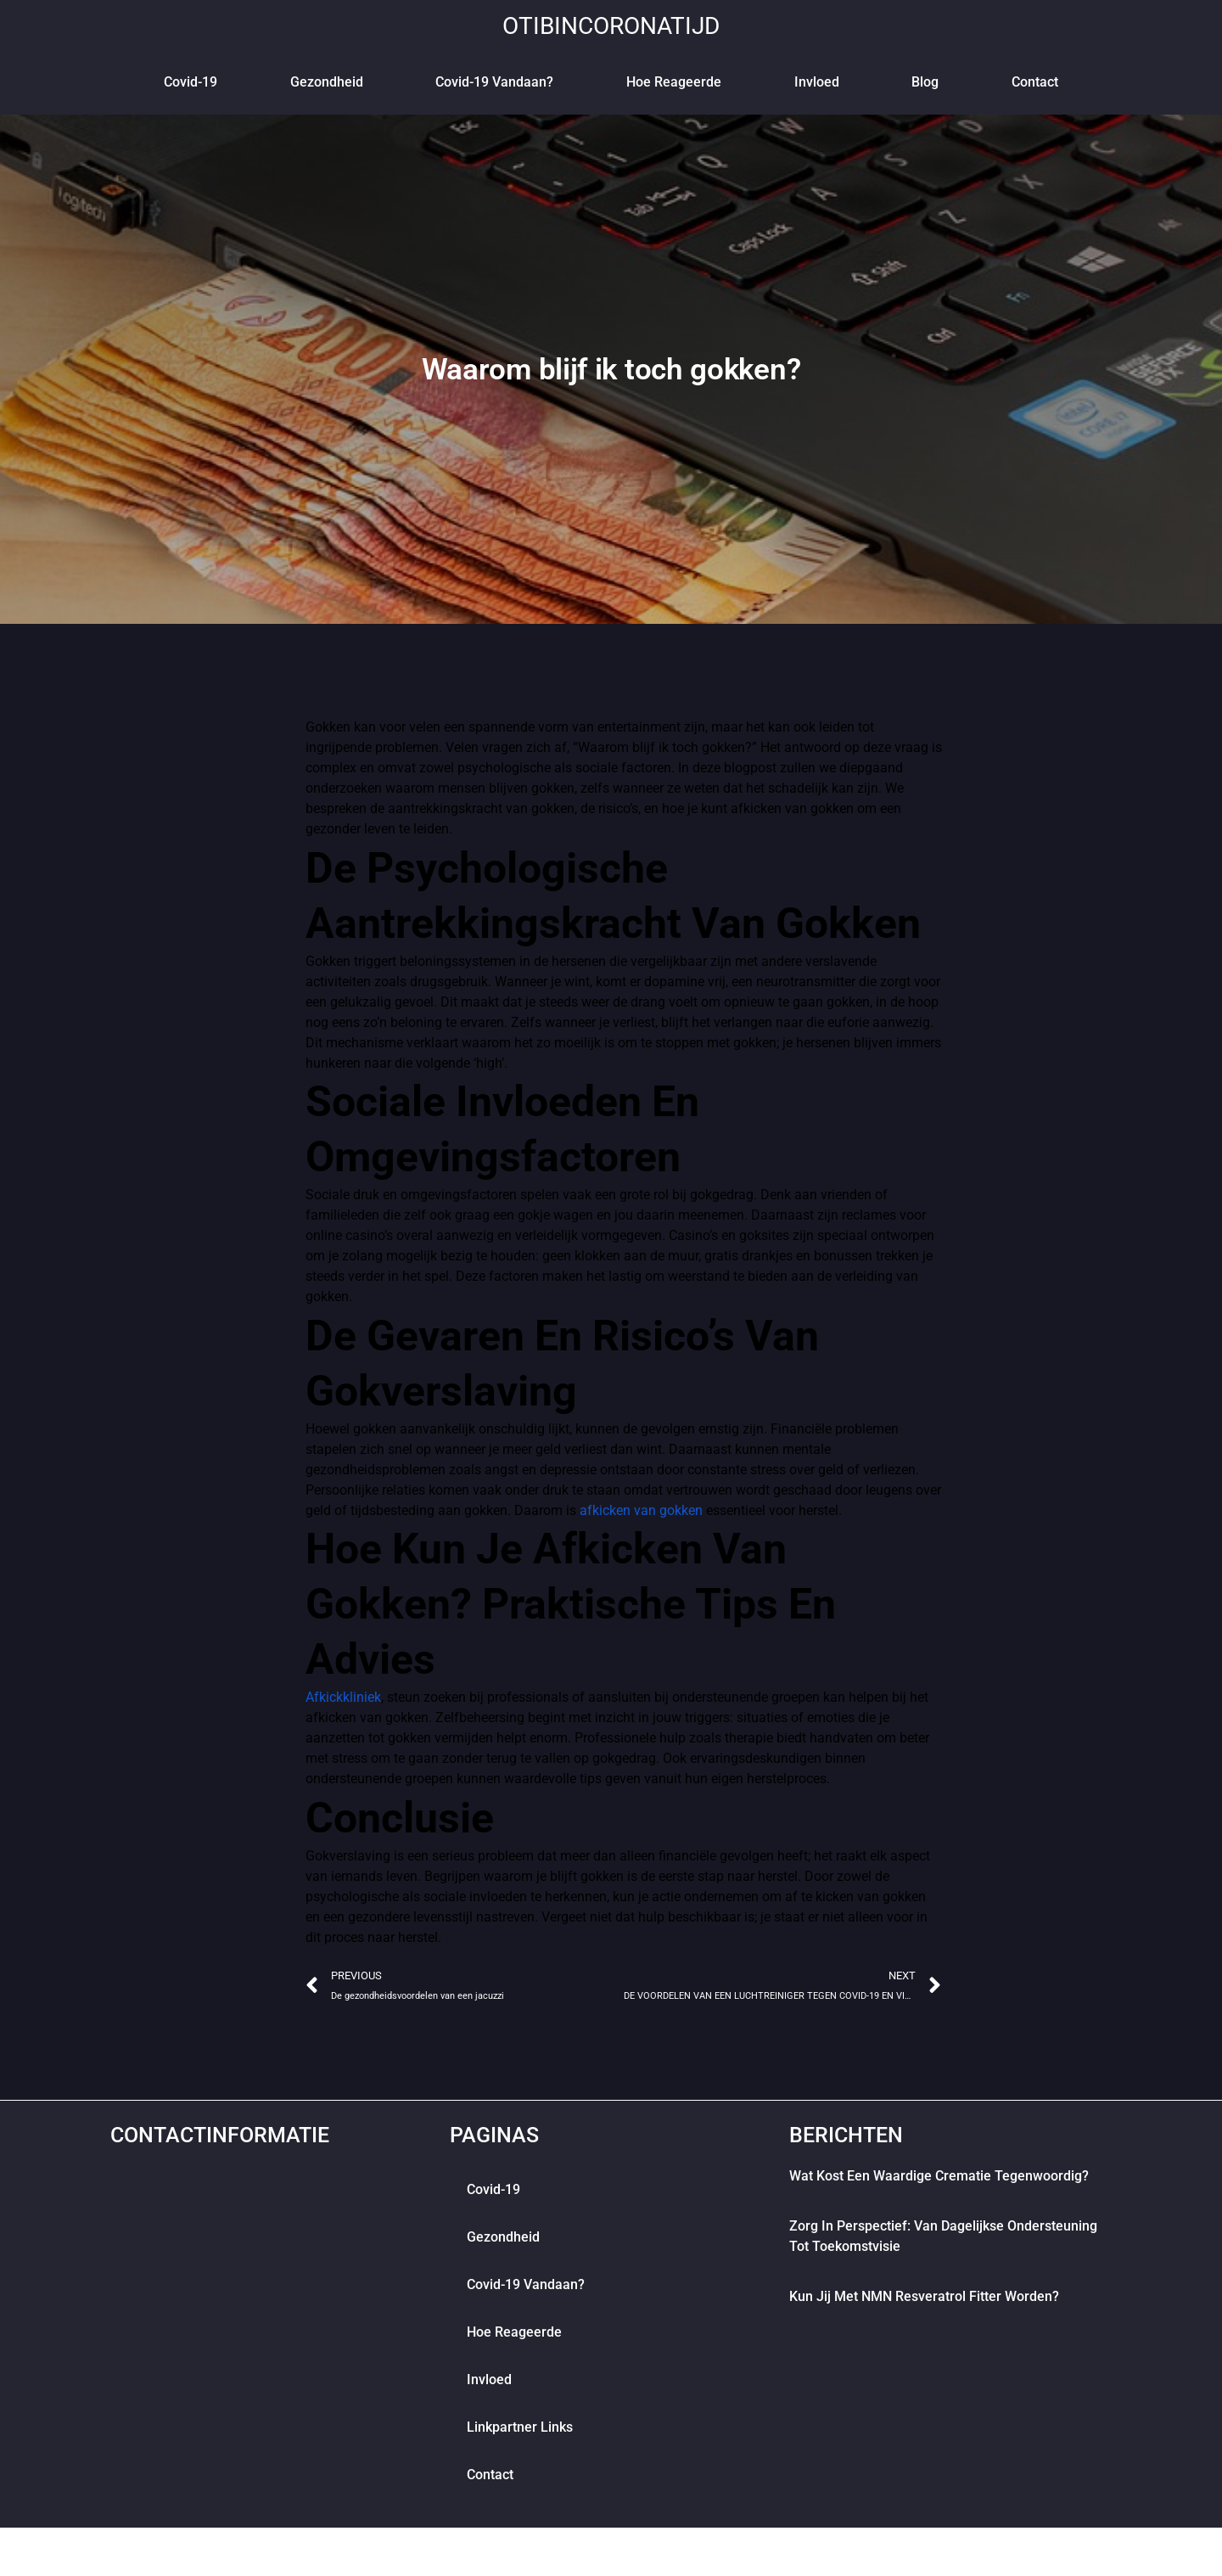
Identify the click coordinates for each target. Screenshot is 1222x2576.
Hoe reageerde (673, 82)
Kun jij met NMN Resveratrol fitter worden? (924, 2306)
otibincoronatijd (611, 25)
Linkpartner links (520, 2436)
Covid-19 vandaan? (494, 82)
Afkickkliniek (343, 1697)
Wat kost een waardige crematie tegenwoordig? (939, 2185)
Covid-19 (190, 82)
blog (925, 82)
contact (1035, 82)
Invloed (816, 82)
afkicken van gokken (641, 1510)
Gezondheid (326, 82)
